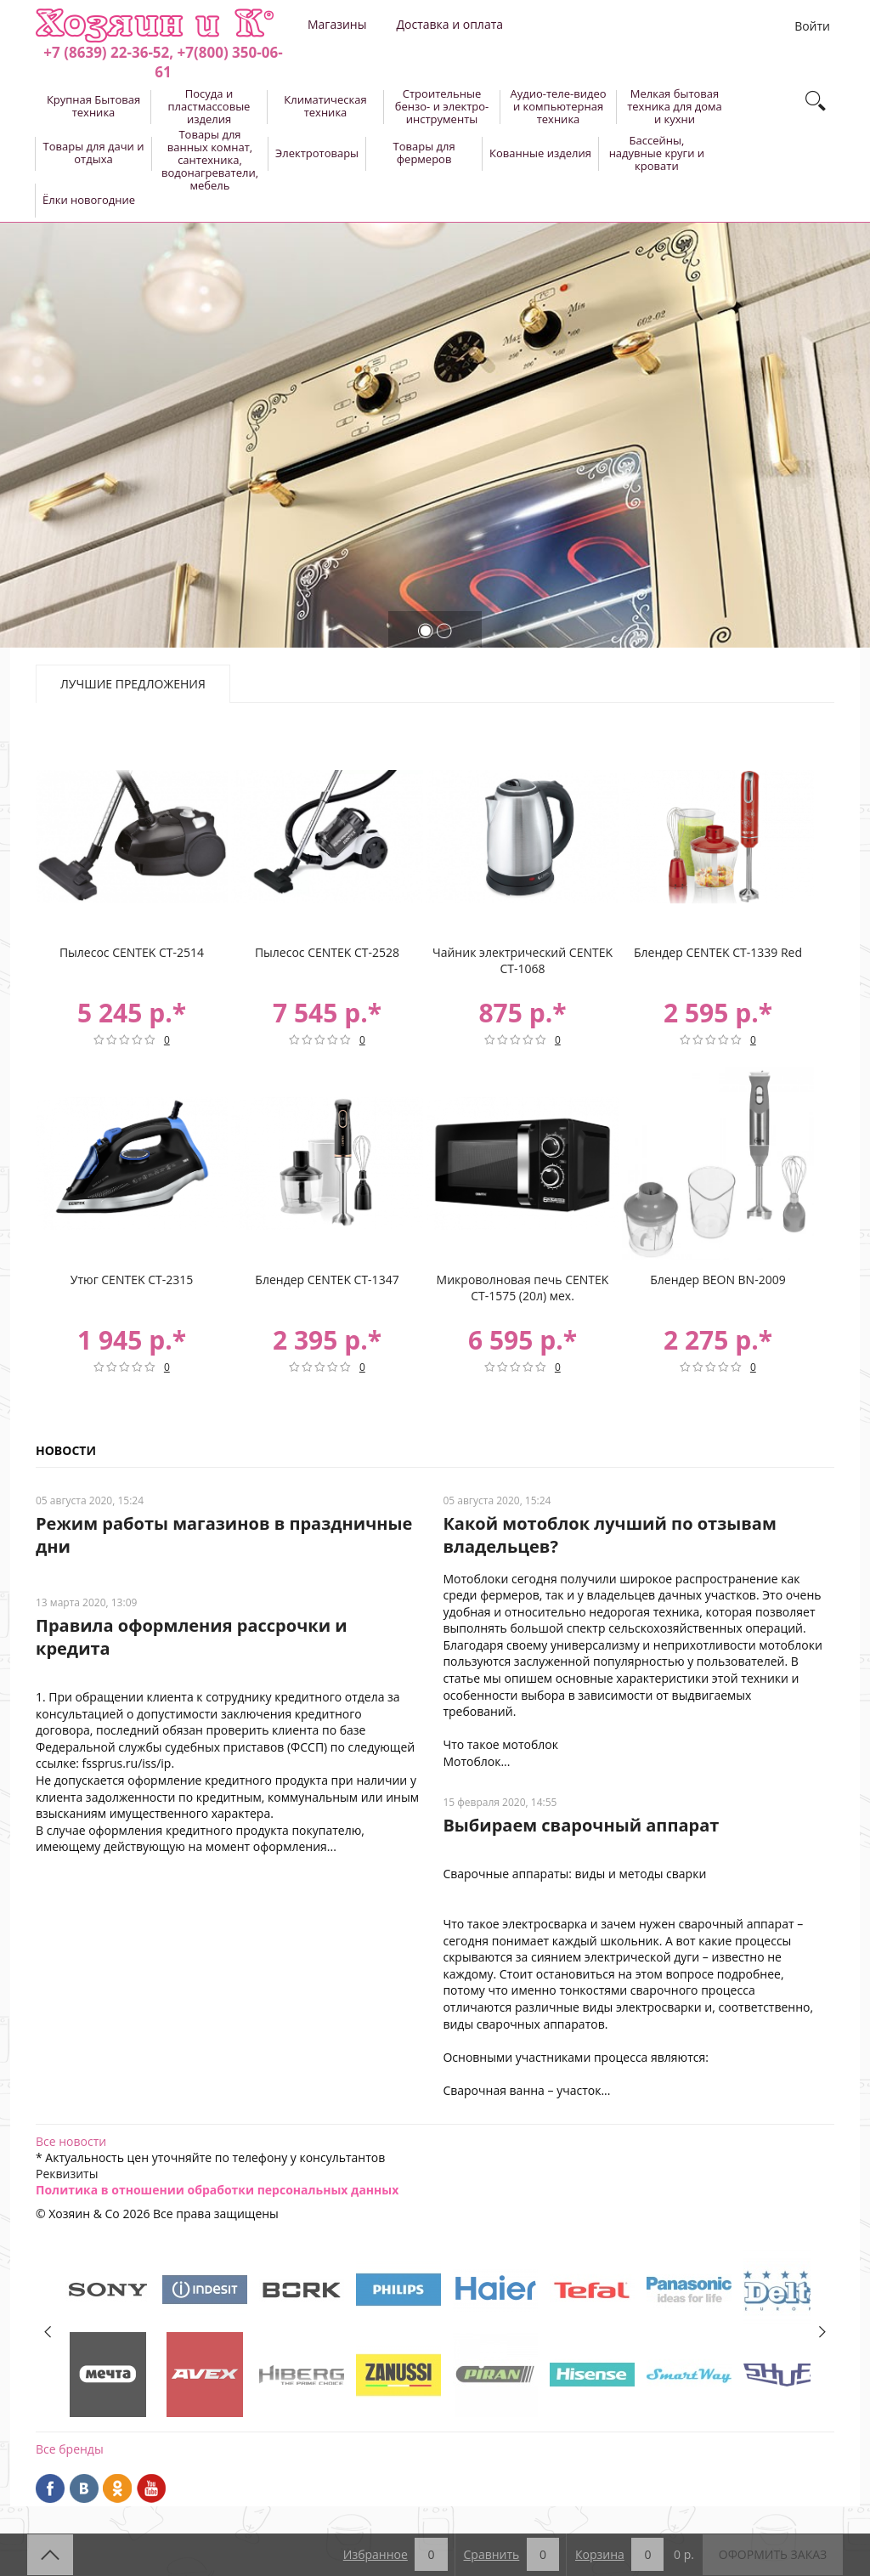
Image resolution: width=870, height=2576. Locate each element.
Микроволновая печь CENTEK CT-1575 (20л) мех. (523, 1287)
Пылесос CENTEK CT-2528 (327, 952)
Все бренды (70, 2449)
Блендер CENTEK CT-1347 (326, 1279)
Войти (812, 26)
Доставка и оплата (449, 24)
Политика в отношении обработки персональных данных (217, 2190)
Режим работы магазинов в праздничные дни (224, 1535)
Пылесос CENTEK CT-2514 (131, 952)
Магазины (337, 24)
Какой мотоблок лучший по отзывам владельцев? (609, 1535)
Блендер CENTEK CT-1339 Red (718, 952)
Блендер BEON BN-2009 (717, 1279)
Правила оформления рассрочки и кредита (191, 1637)
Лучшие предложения (133, 684)
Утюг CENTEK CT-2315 (132, 1279)
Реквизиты (67, 2174)
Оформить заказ (773, 2554)
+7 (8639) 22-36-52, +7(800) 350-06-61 (162, 62)
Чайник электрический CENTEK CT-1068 (522, 960)
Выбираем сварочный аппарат (581, 1825)
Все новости (71, 2141)
